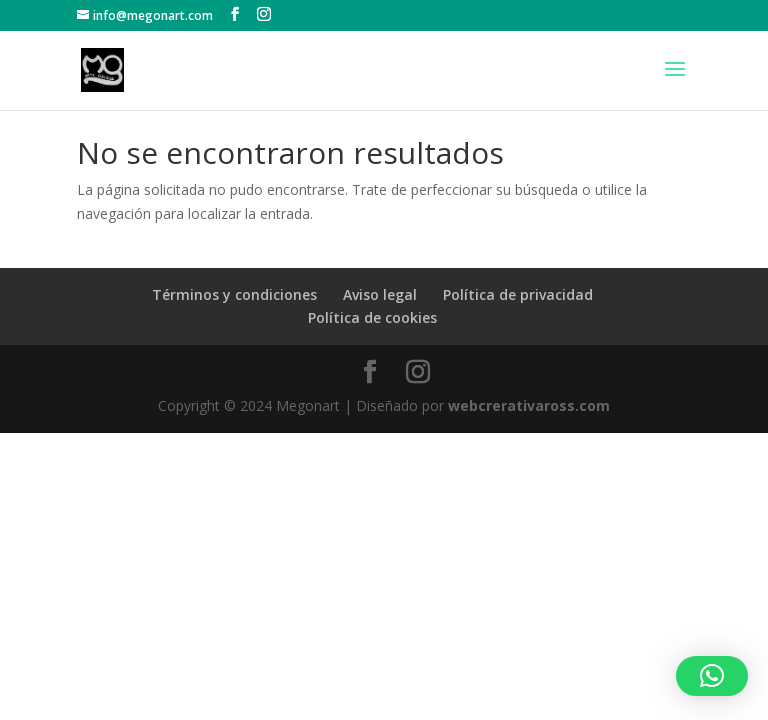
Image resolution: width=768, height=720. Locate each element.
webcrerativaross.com (529, 405)
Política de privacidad (518, 294)
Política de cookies (372, 317)
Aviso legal (380, 294)
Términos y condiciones (234, 294)
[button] (712, 676)
